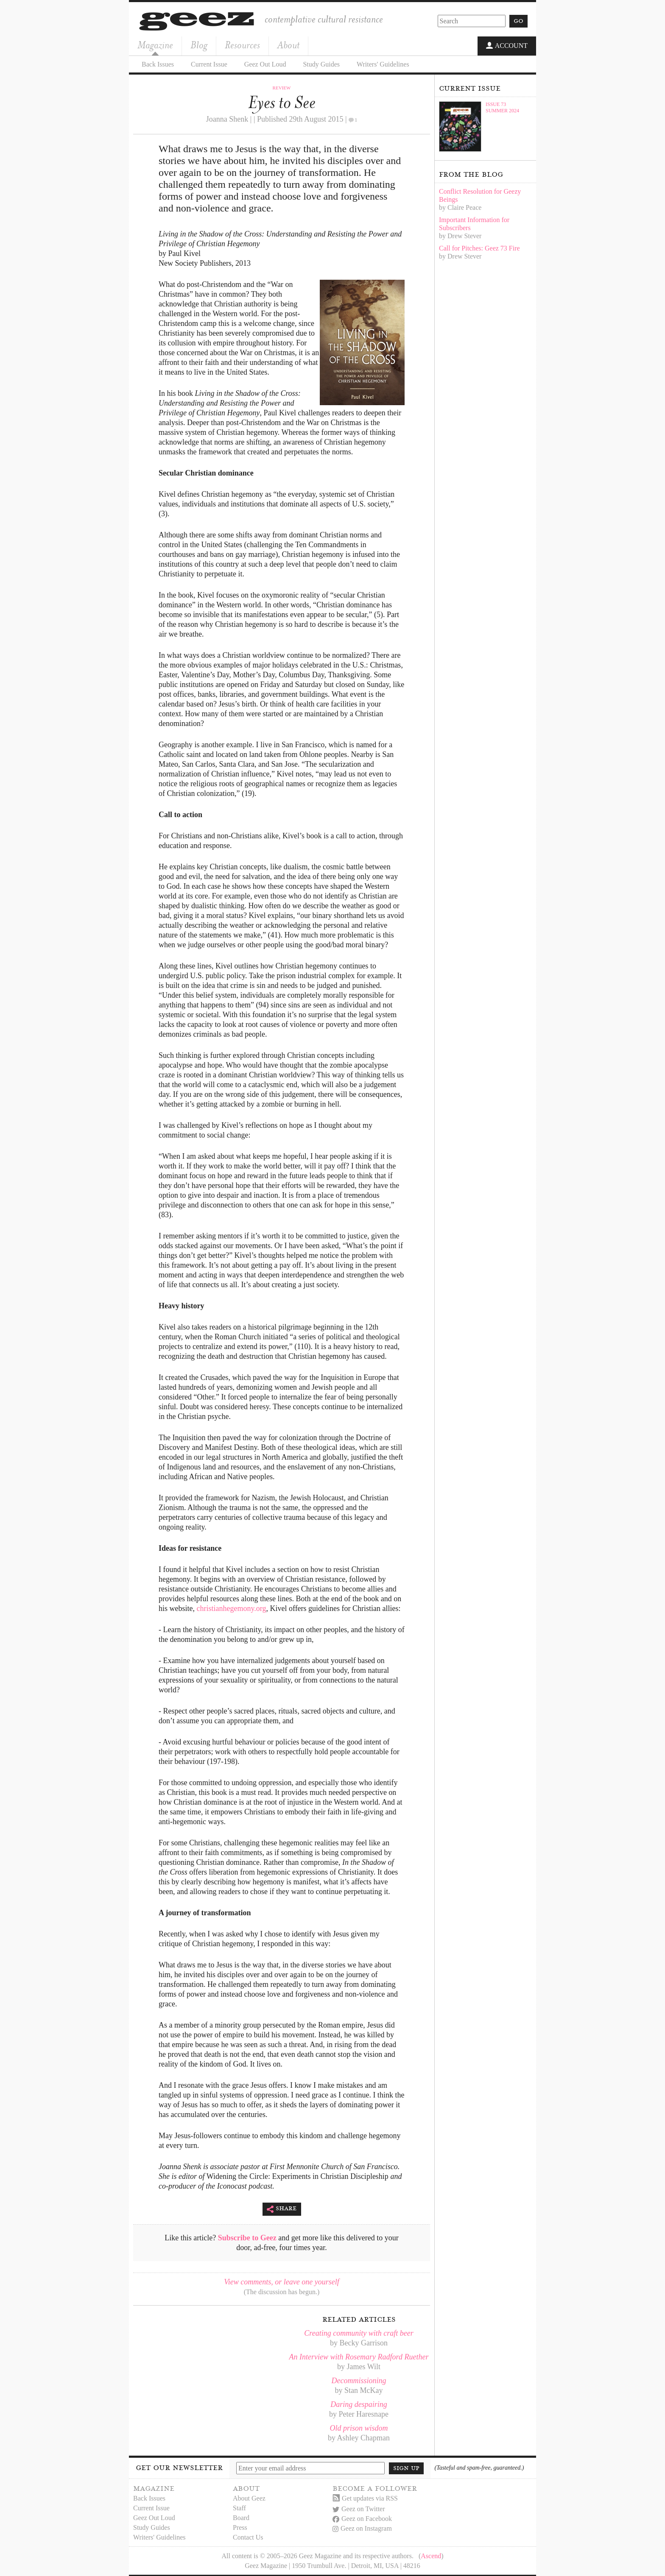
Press (240, 2526)
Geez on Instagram (362, 2527)
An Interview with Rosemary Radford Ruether (359, 2356)
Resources (242, 45)
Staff (239, 2507)
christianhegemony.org (231, 1607)
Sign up (406, 2467)
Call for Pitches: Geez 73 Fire (479, 247)
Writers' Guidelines (383, 63)
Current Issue (209, 63)
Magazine (155, 45)
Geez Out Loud (265, 63)
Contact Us (248, 2536)
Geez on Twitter (358, 2508)
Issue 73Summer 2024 (502, 106)
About (288, 45)
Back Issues (158, 63)
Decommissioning (359, 2380)
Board (241, 2516)
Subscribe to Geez (247, 2237)
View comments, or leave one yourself (281, 2281)
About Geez (249, 2497)
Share (282, 2208)
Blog (198, 45)
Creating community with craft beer (358, 2332)
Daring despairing (358, 2403)
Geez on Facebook (362, 2517)
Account (507, 45)
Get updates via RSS (365, 2497)
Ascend (431, 2555)
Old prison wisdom (359, 2427)
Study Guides (321, 63)
